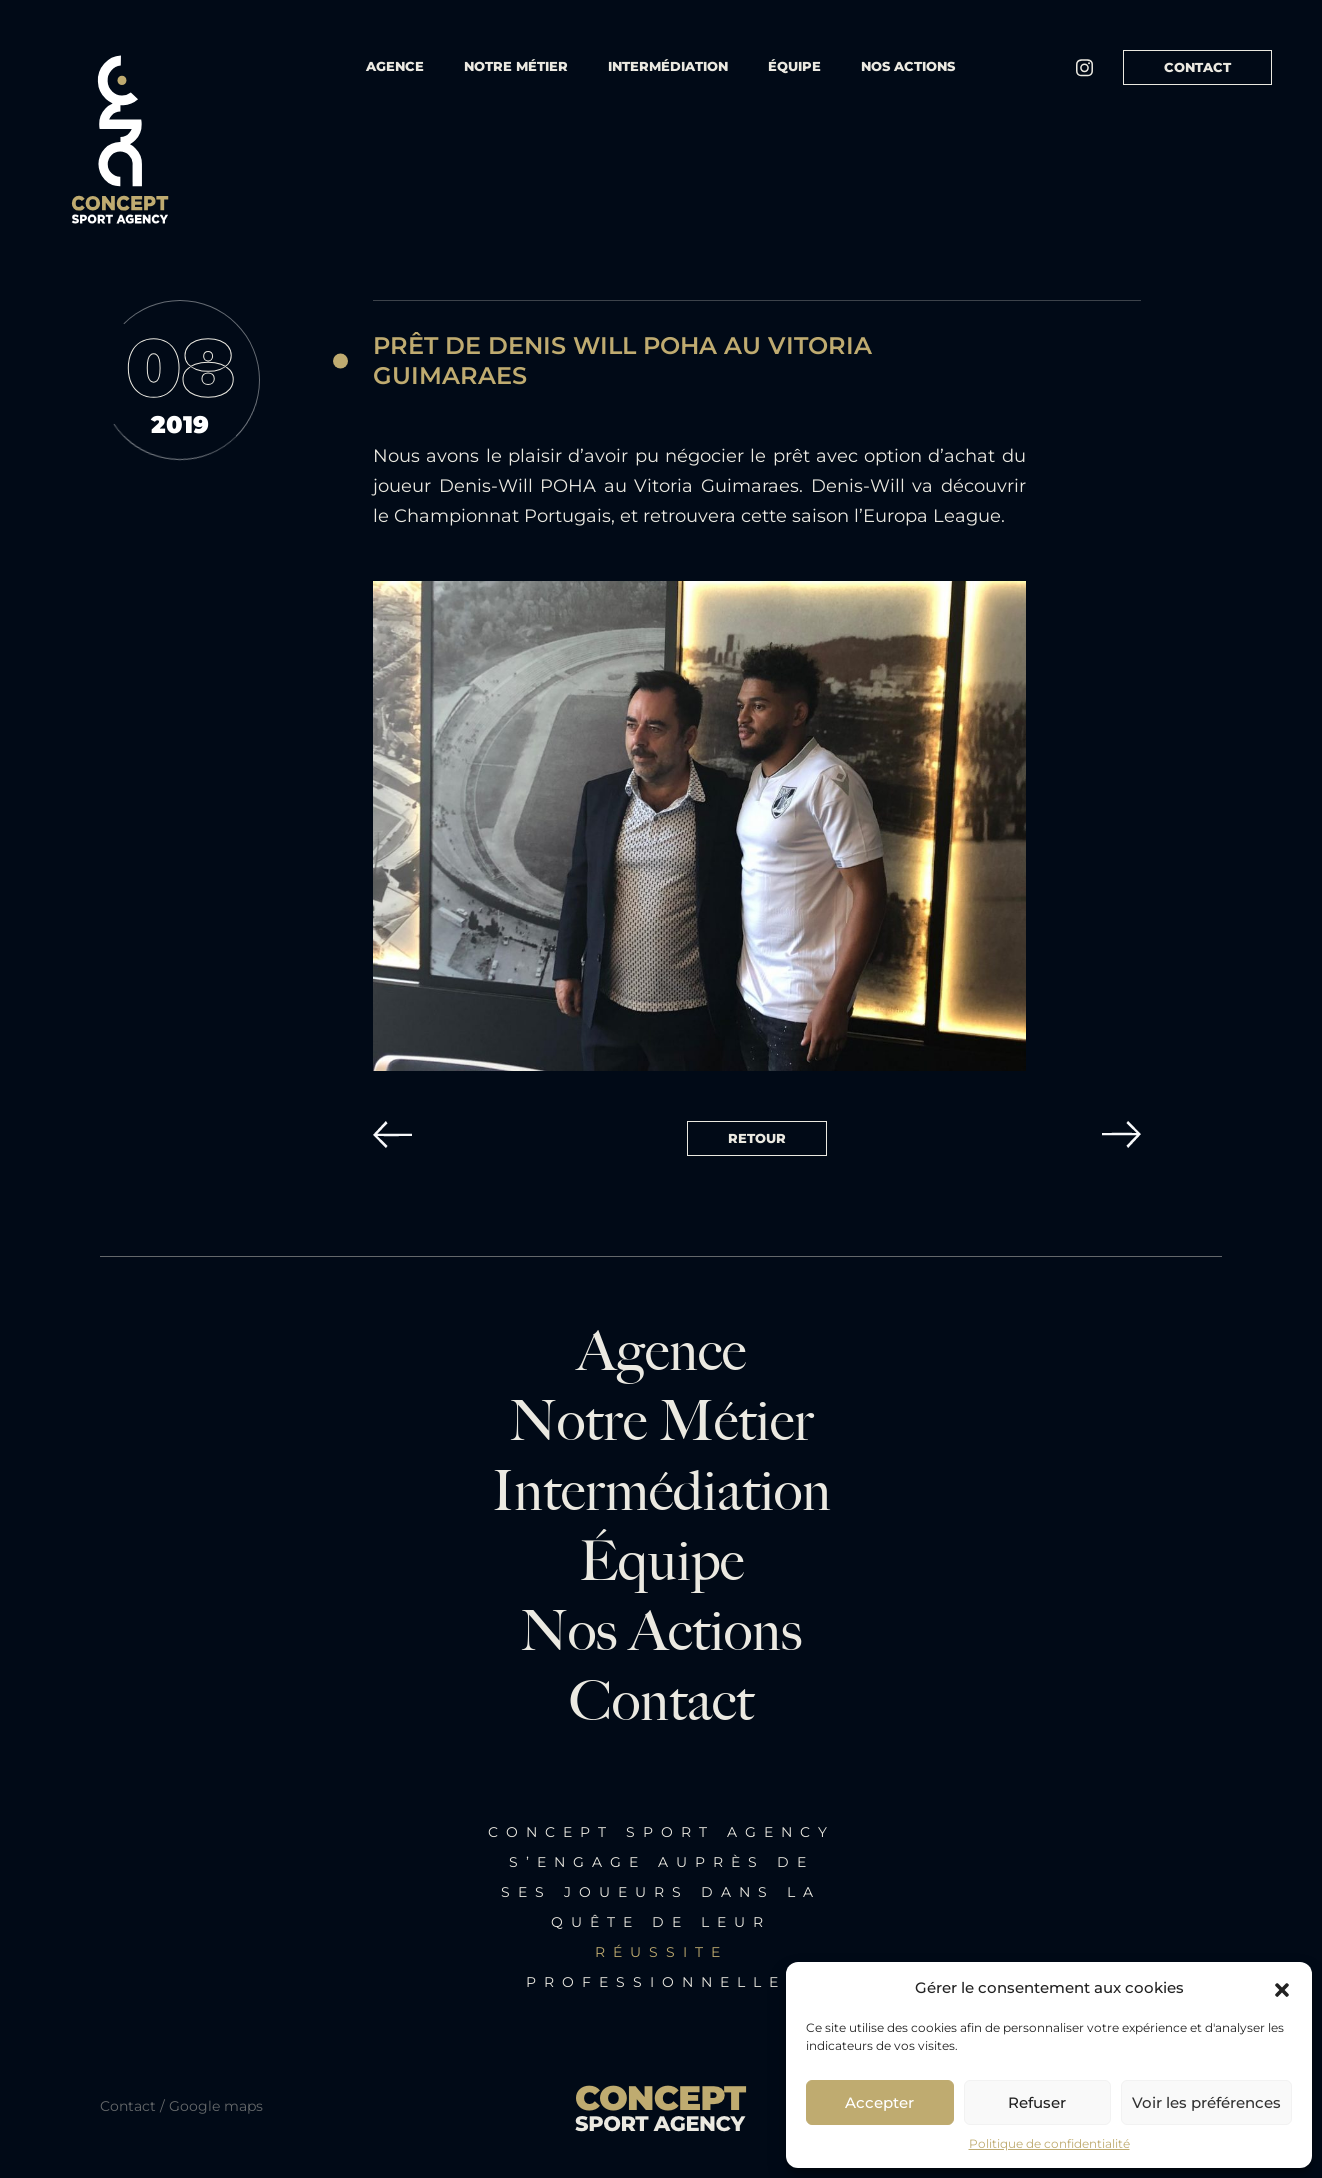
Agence (395, 66)
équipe (794, 66)
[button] (1282, 1988)
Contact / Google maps (181, 2106)
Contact (1197, 67)
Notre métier (516, 66)
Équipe (661, 1561)
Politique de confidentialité (1049, 2143)
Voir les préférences (1206, 2102)
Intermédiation (668, 66)
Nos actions (908, 66)
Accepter (879, 2102)
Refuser (1037, 2102)
